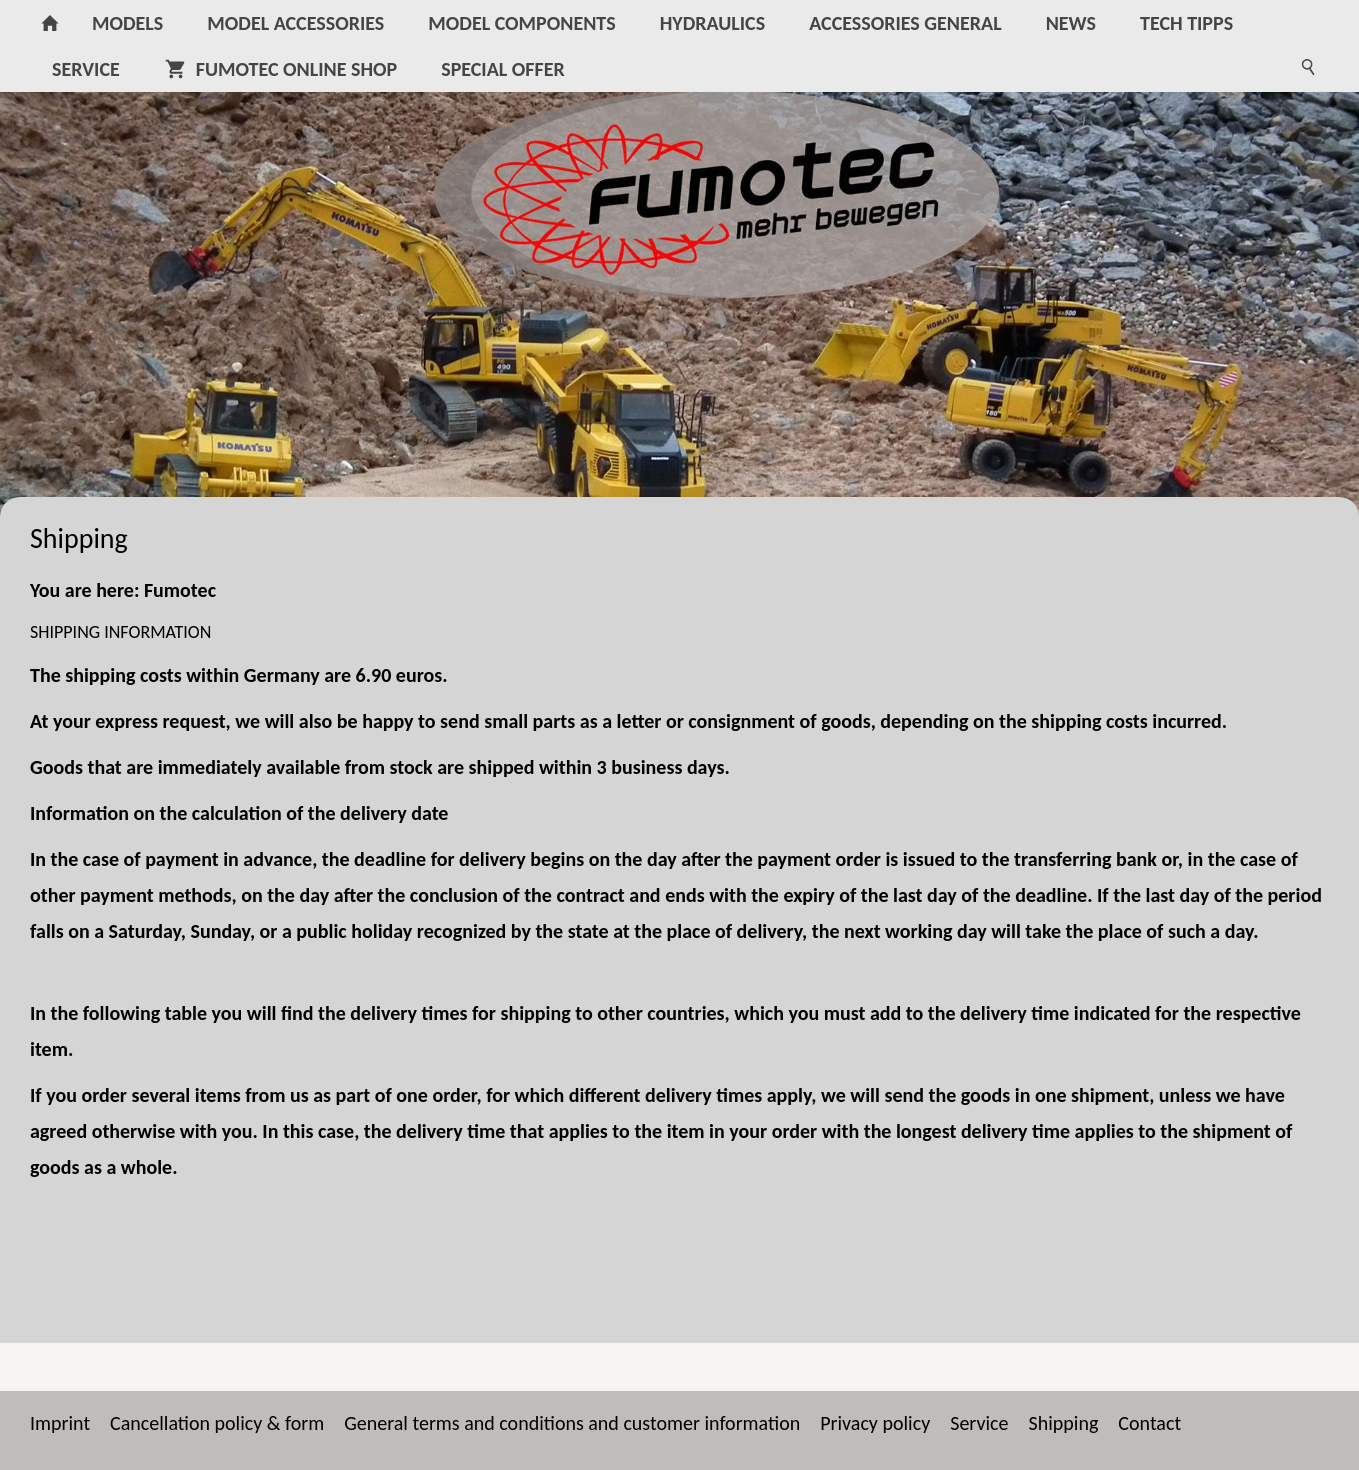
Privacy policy (875, 1423)
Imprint (60, 1423)
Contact (1149, 1423)
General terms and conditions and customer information (572, 1423)
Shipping (1064, 1423)
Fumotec (180, 590)
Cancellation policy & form (217, 1423)
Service (979, 1423)
